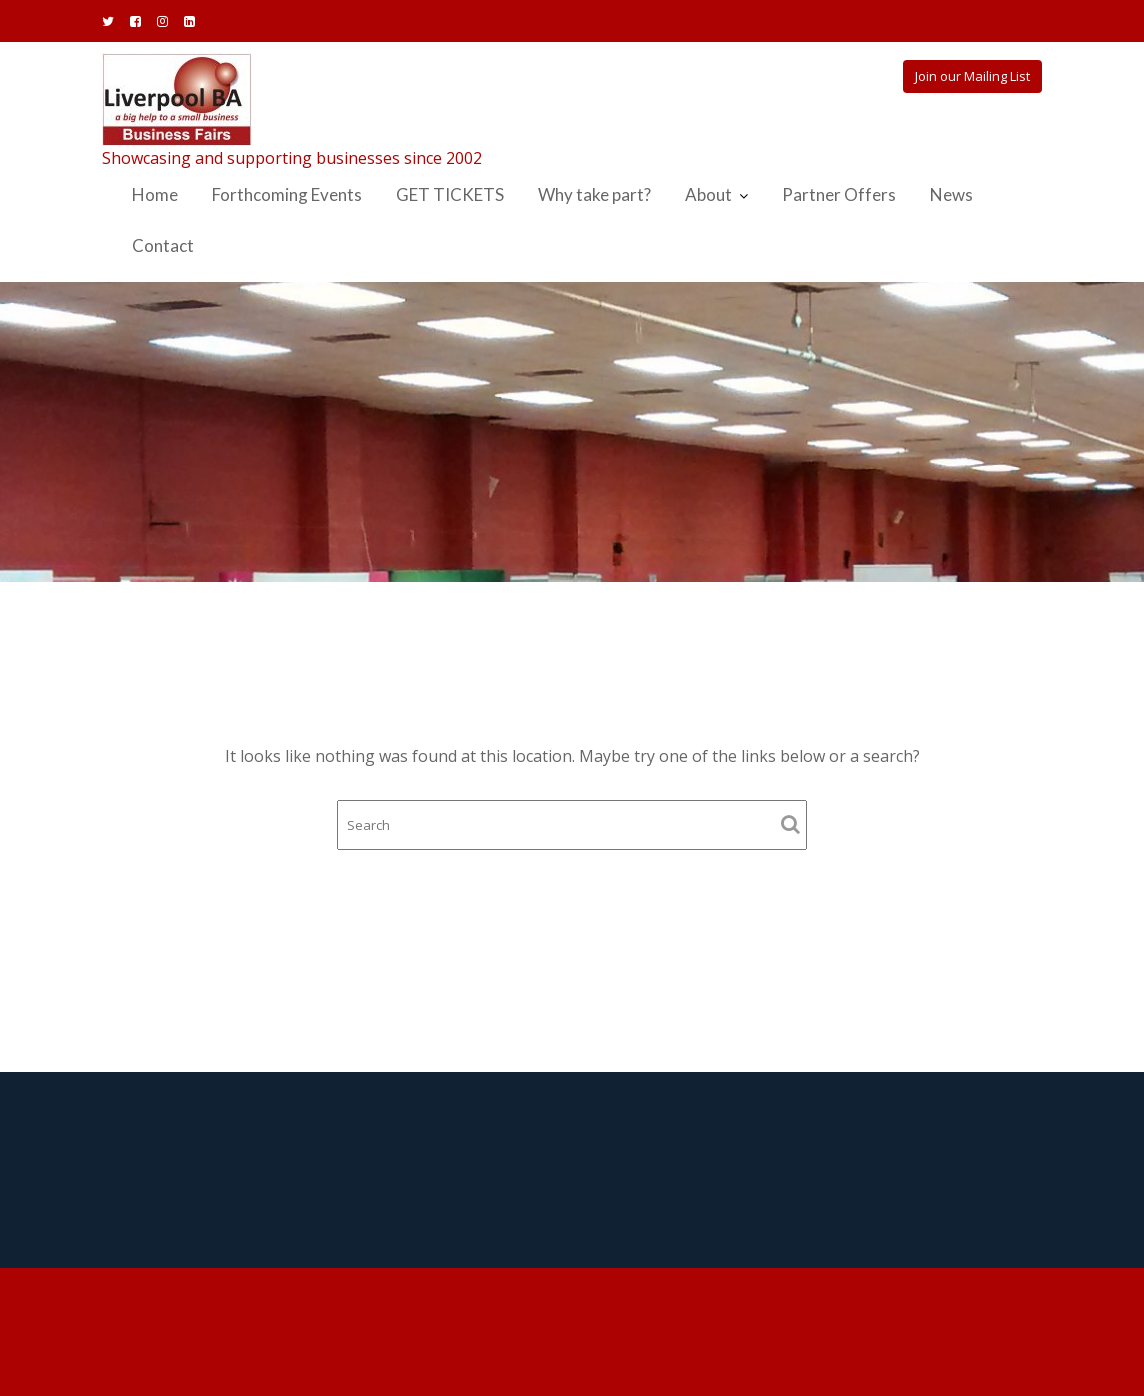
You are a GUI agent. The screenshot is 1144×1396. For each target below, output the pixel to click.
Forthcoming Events (287, 194)
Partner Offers (839, 194)
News (951, 194)
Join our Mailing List (972, 76)
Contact (163, 245)
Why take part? (594, 194)
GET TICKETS (450, 194)
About (708, 194)
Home (155, 194)
